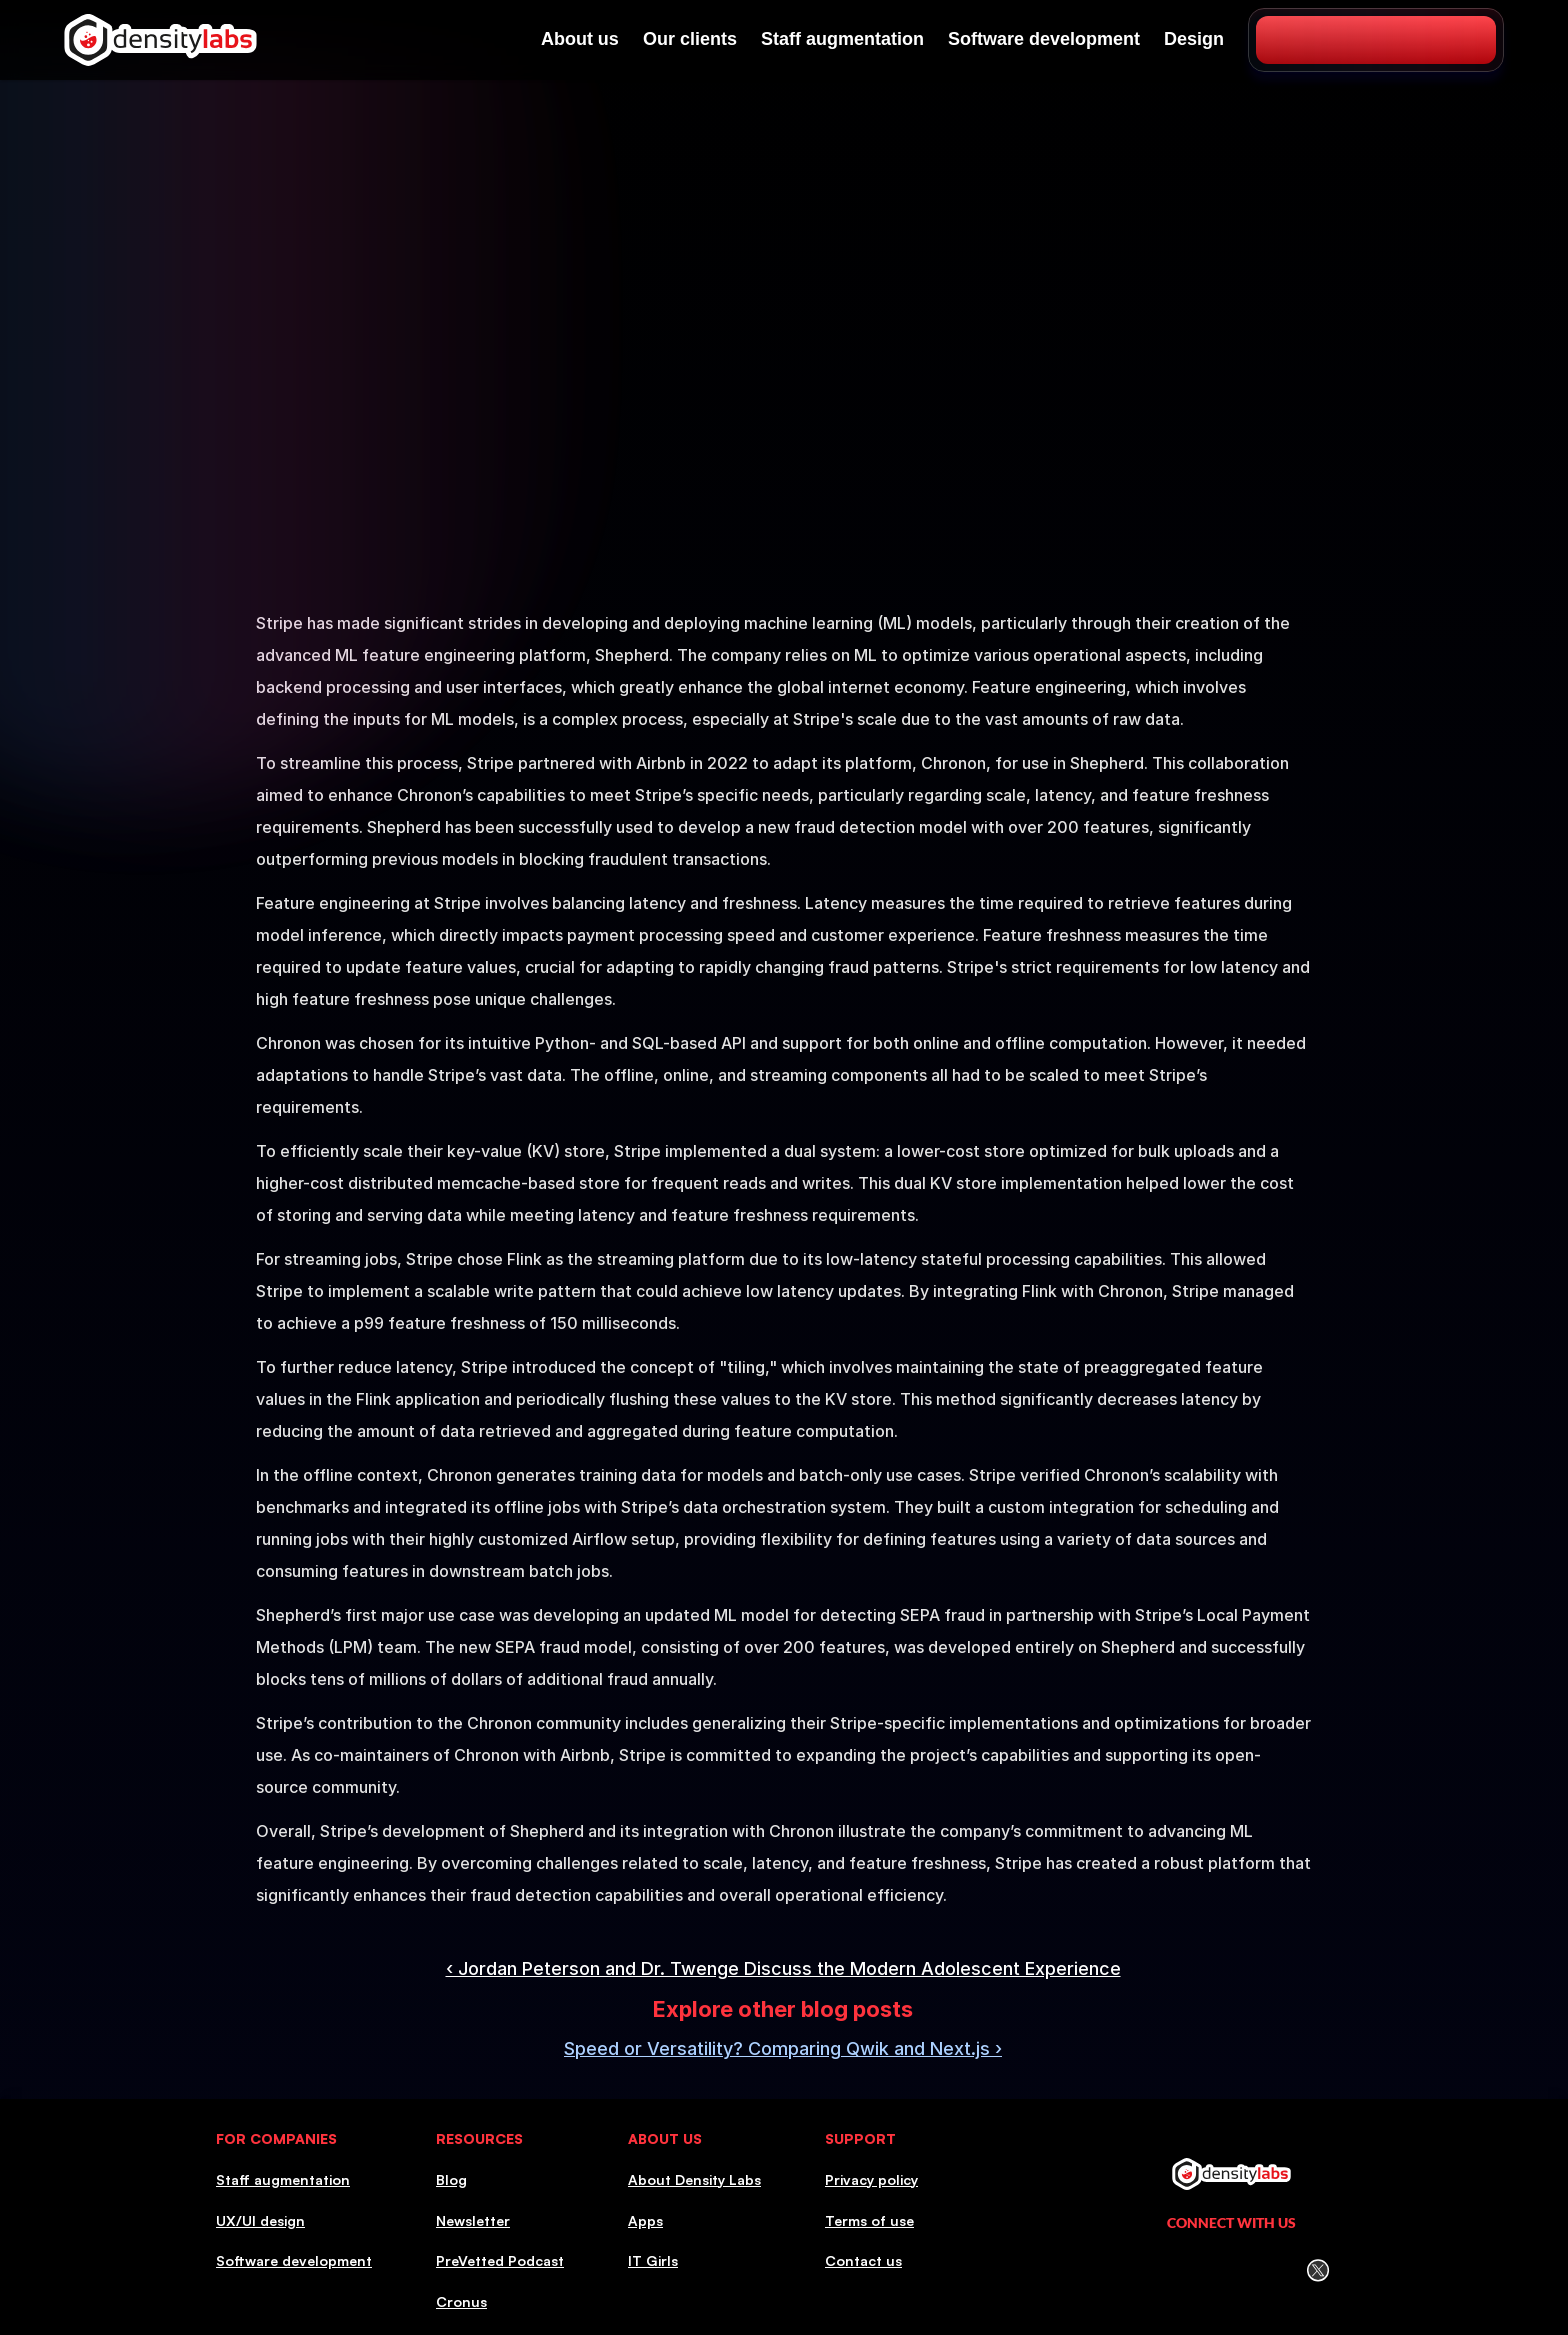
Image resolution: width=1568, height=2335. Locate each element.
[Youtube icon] (1275, 2270)
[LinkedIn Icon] (1146, 2270)
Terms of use (869, 2220)
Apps (645, 2220)
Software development (1044, 39)
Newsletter (473, 2220)
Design (1194, 39)
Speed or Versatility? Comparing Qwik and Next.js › (783, 2048)
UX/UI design (260, 2220)
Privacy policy (871, 2179)
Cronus (461, 2301)
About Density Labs (694, 2179)
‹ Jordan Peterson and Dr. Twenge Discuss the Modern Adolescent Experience (783, 1968)
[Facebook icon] (1232, 2270)
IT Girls (653, 2260)
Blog (451, 2179)
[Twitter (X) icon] (1317, 2270)
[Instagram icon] (1189, 2270)
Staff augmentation (842, 39)
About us (580, 39)
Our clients (690, 39)
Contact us (863, 2260)
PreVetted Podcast (500, 2260)
